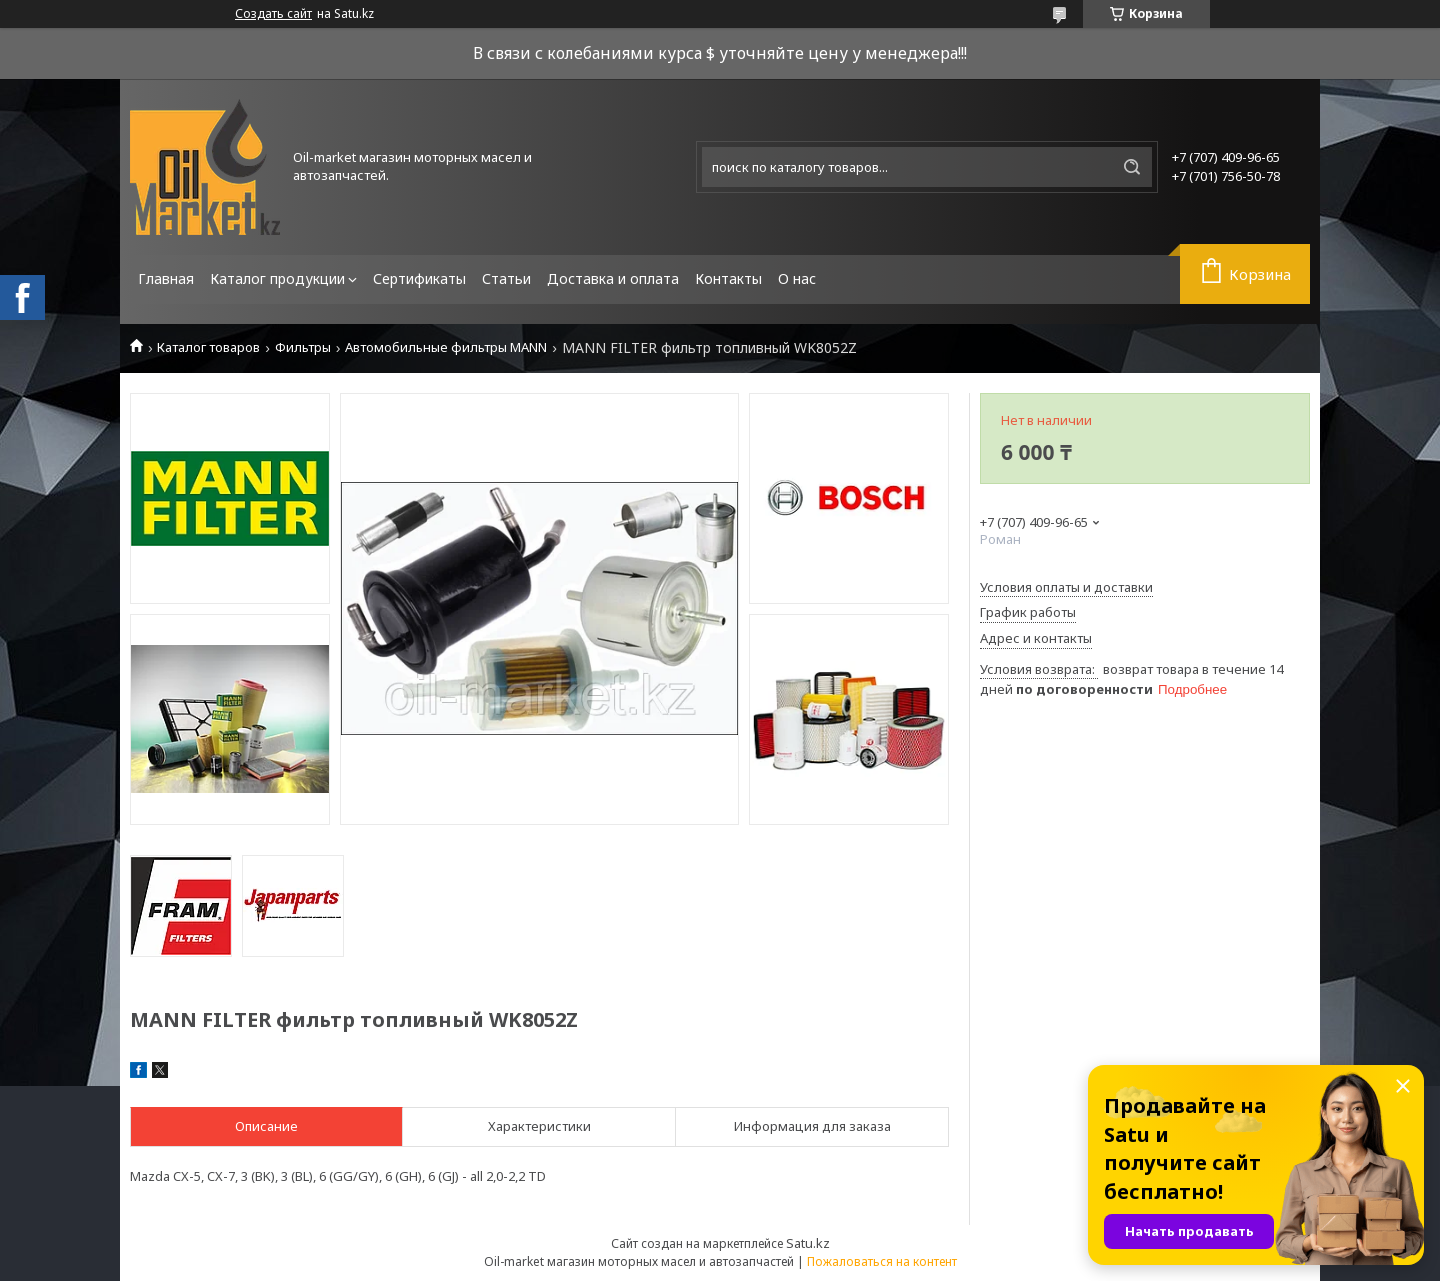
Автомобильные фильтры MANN (446, 347)
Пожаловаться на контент (882, 1261)
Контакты (728, 278)
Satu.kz (808, 1243)
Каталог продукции (277, 278)
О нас (797, 278)
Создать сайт (273, 14)
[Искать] (1132, 167)
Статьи (506, 278)
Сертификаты (419, 278)
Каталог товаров (208, 347)
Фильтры (303, 347)
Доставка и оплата (613, 278)
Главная (166, 278)
